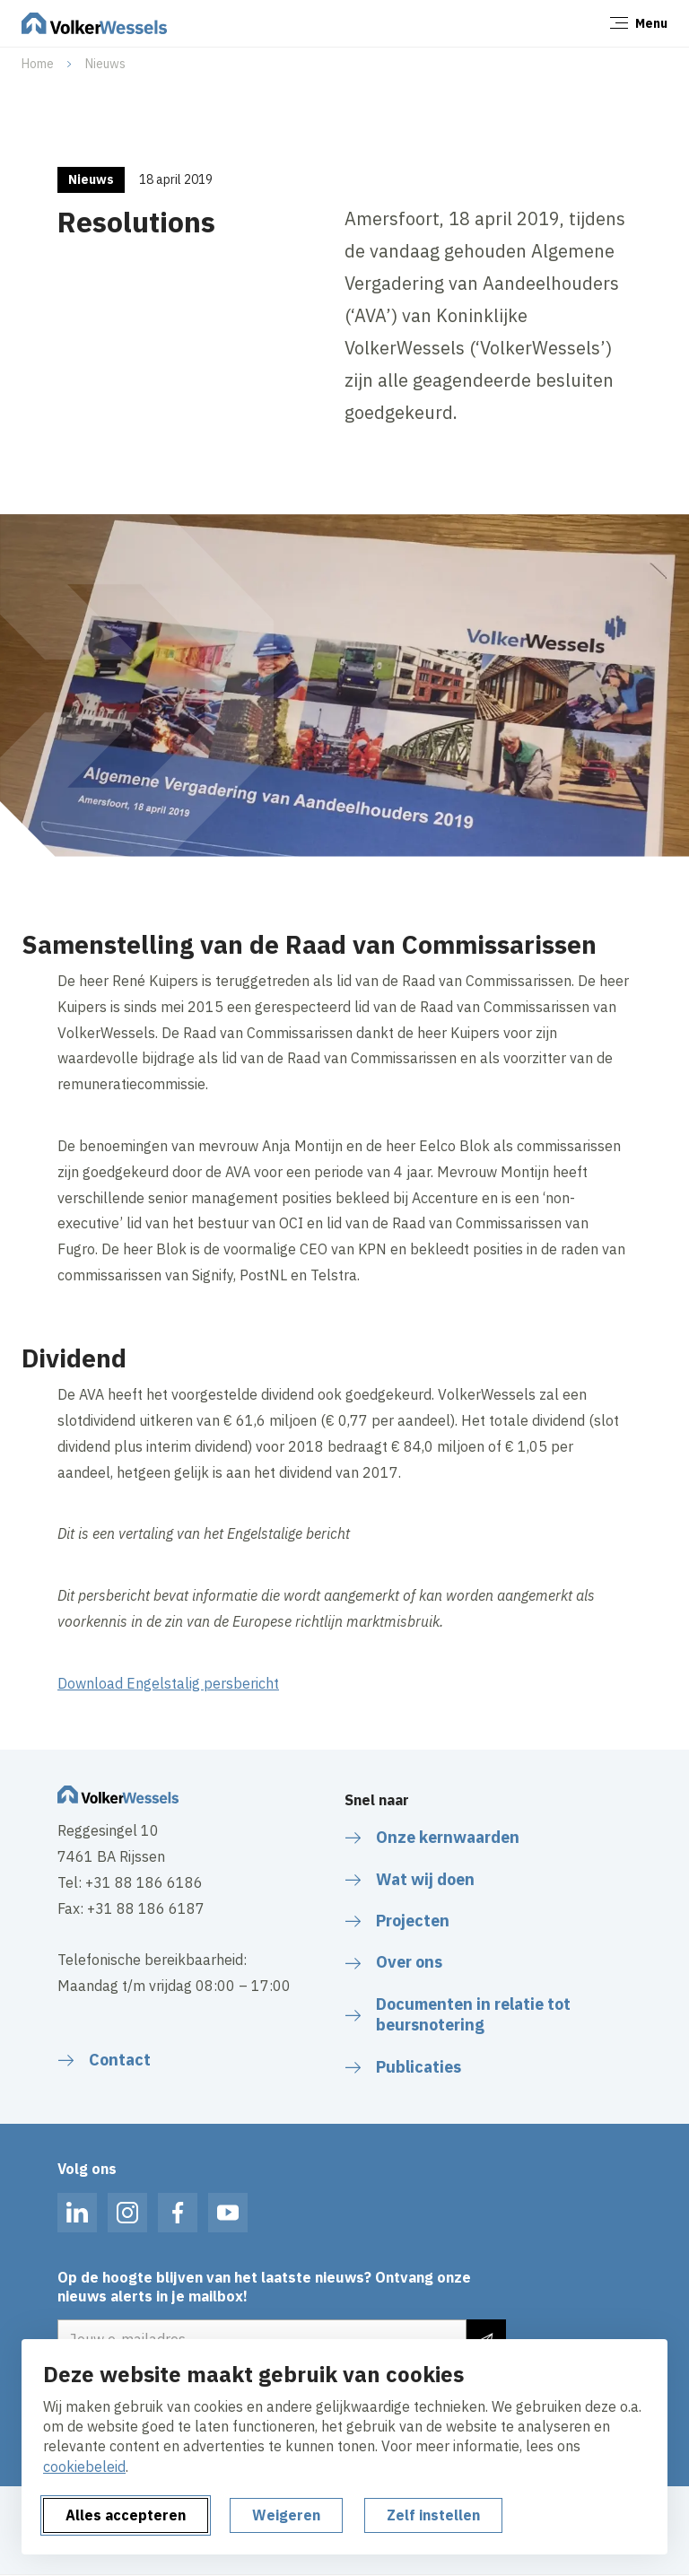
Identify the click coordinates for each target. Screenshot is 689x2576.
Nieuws (105, 64)
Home (38, 64)
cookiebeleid (84, 2467)
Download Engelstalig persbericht (168, 1683)
